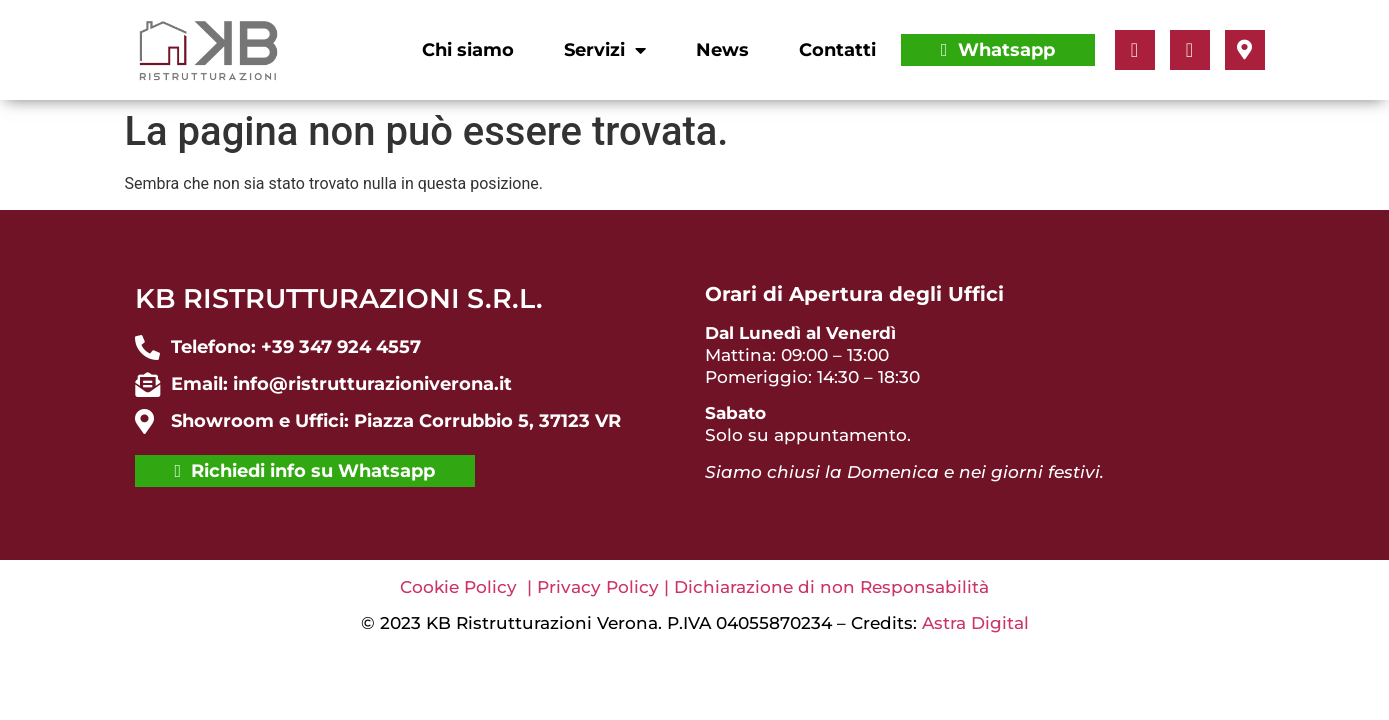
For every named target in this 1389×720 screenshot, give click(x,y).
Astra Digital (975, 623)
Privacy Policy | (605, 587)
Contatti (837, 50)
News (722, 50)
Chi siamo (468, 50)
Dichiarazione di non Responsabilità (831, 587)
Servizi (605, 50)
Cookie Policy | (468, 587)
